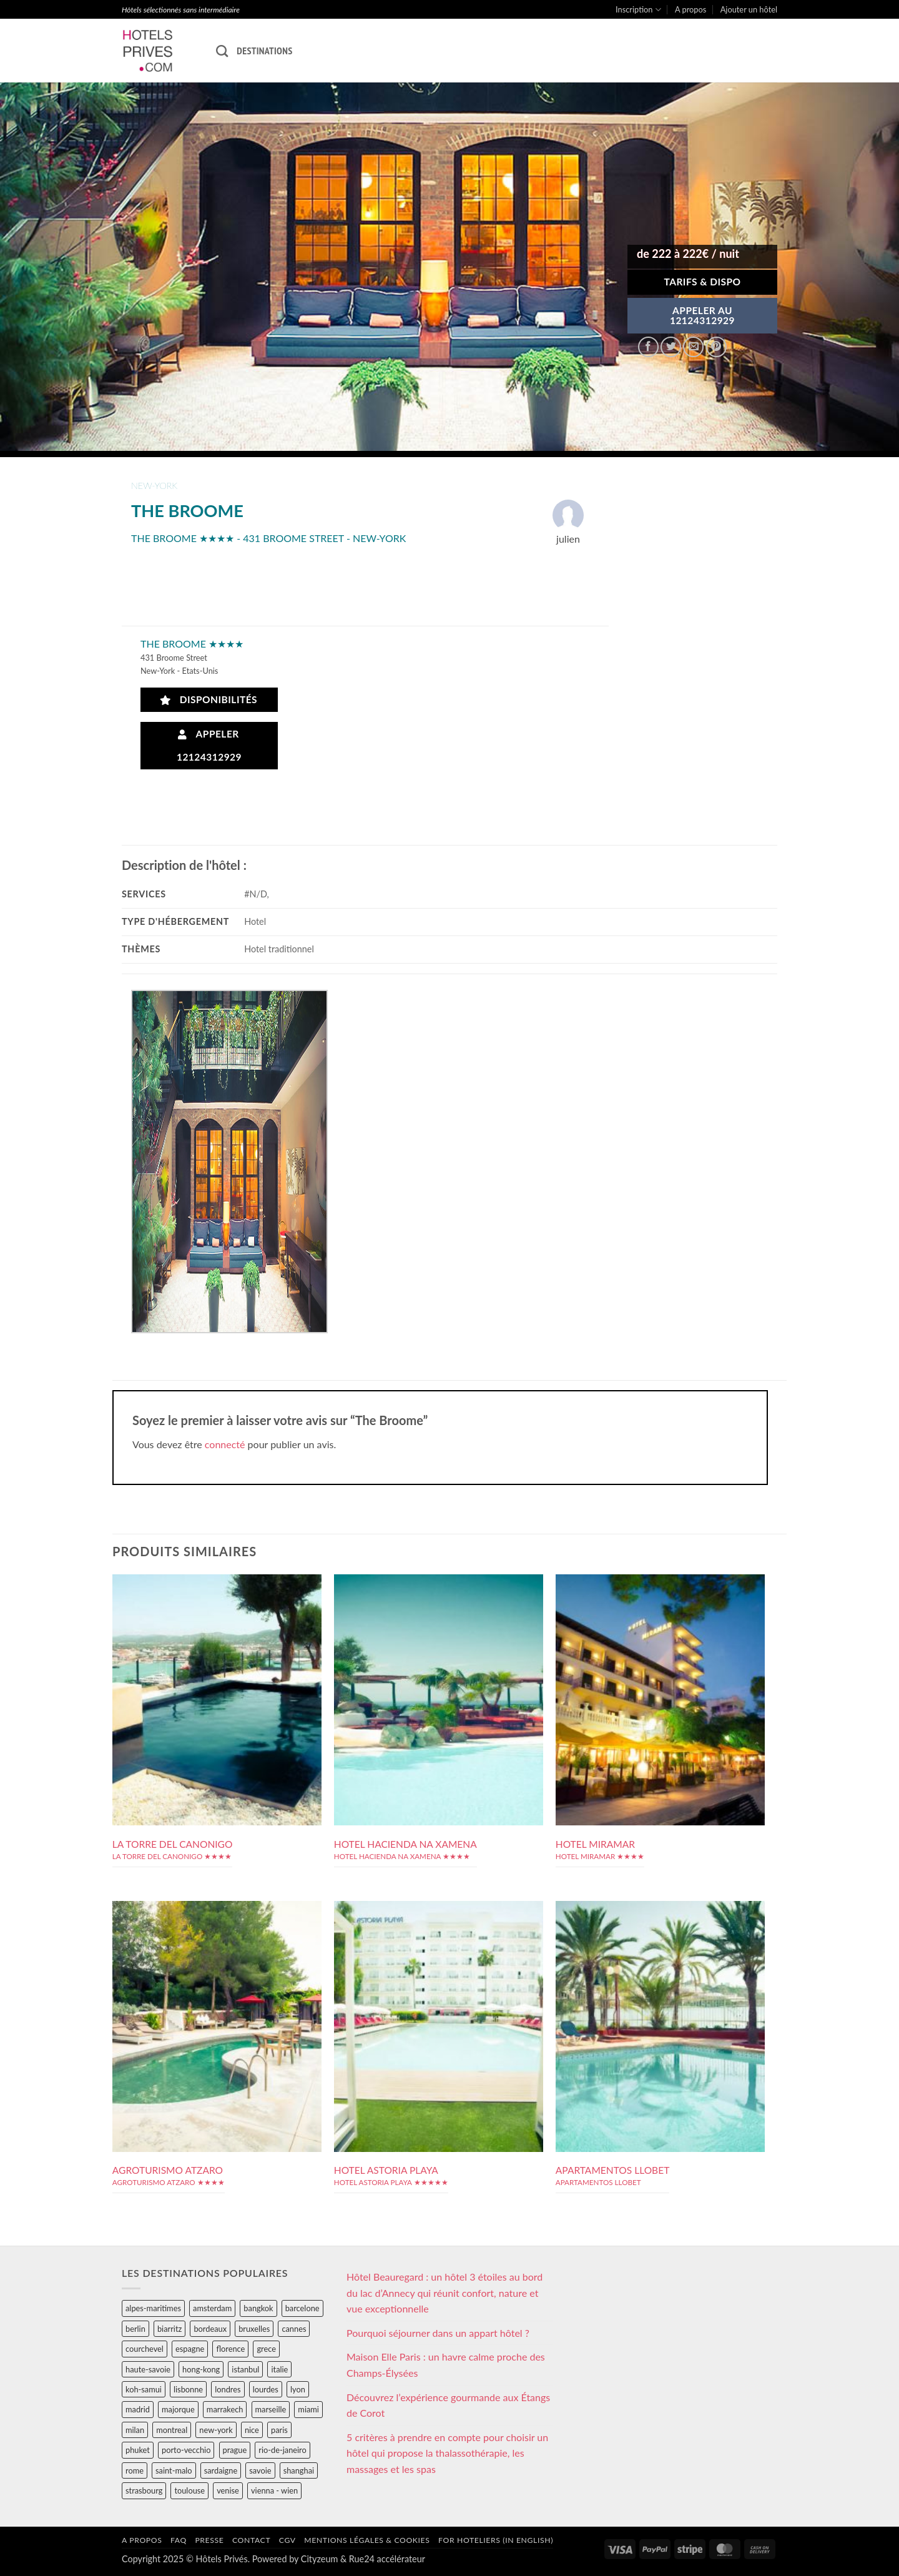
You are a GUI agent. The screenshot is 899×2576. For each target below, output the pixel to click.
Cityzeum (319, 2559)
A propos (690, 9)
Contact (251, 2540)
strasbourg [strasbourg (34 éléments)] (143, 2490)
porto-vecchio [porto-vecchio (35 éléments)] (186, 2450)
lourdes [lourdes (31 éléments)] (265, 2389)
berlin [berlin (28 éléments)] (135, 2329)
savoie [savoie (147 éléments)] (260, 2470)
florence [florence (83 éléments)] (230, 2349)
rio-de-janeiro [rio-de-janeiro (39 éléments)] (282, 2450)
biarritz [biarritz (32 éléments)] (169, 2329)
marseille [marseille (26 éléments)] (271, 2409)
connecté (225, 1444)
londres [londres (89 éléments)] (227, 2389)
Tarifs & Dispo (702, 281)
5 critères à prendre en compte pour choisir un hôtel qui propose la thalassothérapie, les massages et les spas (447, 2453)
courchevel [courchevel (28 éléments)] (144, 2349)
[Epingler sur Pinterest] (716, 347)
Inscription (638, 10)
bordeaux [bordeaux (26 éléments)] (210, 2329)
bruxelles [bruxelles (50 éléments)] (254, 2329)
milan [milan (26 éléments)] (134, 2430)
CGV (287, 2540)
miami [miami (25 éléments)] (308, 2409)
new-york (154, 485)
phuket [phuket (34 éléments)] (137, 2450)
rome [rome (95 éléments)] (134, 2470)
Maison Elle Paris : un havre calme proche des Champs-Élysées (445, 2365)
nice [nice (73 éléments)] (252, 2430)
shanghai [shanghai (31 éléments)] (298, 2470)
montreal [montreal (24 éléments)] (171, 2430)
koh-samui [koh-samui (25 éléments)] (143, 2389)
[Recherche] (222, 50)
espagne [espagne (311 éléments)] (189, 2349)
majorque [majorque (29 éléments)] (178, 2409)
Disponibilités (209, 700)
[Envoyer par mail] (693, 347)
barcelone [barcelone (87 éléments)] (302, 2308)
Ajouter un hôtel (748, 9)
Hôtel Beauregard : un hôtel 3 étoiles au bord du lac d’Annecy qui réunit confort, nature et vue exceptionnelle (444, 2292)
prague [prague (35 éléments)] (235, 2450)
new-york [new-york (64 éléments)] (215, 2430)
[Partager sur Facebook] (648, 347)
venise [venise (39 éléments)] (228, 2490)
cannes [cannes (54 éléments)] (294, 2329)
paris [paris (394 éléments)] (279, 2430)
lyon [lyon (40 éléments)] (297, 2389)
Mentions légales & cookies (367, 2540)
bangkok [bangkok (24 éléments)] (258, 2308)
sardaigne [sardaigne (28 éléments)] (220, 2470)
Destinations (264, 50)
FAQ (178, 2540)
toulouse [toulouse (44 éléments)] (189, 2490)
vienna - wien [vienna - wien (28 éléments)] (274, 2490)
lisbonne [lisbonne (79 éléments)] (188, 2389)
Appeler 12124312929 (209, 745)
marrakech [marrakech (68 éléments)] (225, 2409)
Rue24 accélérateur (387, 2559)
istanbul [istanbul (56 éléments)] (245, 2369)
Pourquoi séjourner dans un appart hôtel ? (437, 2333)
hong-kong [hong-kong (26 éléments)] (201, 2369)
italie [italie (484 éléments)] (279, 2369)
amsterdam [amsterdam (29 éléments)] (212, 2308)
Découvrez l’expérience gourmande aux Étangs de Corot (448, 2405)
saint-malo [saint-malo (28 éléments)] (173, 2470)
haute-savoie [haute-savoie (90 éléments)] (147, 2369)
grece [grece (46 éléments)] (266, 2349)
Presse (209, 2540)
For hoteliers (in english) (495, 2540)
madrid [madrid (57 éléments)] (137, 2409)
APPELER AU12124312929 (702, 315)
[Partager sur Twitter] (671, 347)
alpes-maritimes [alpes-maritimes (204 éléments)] (153, 2308)
